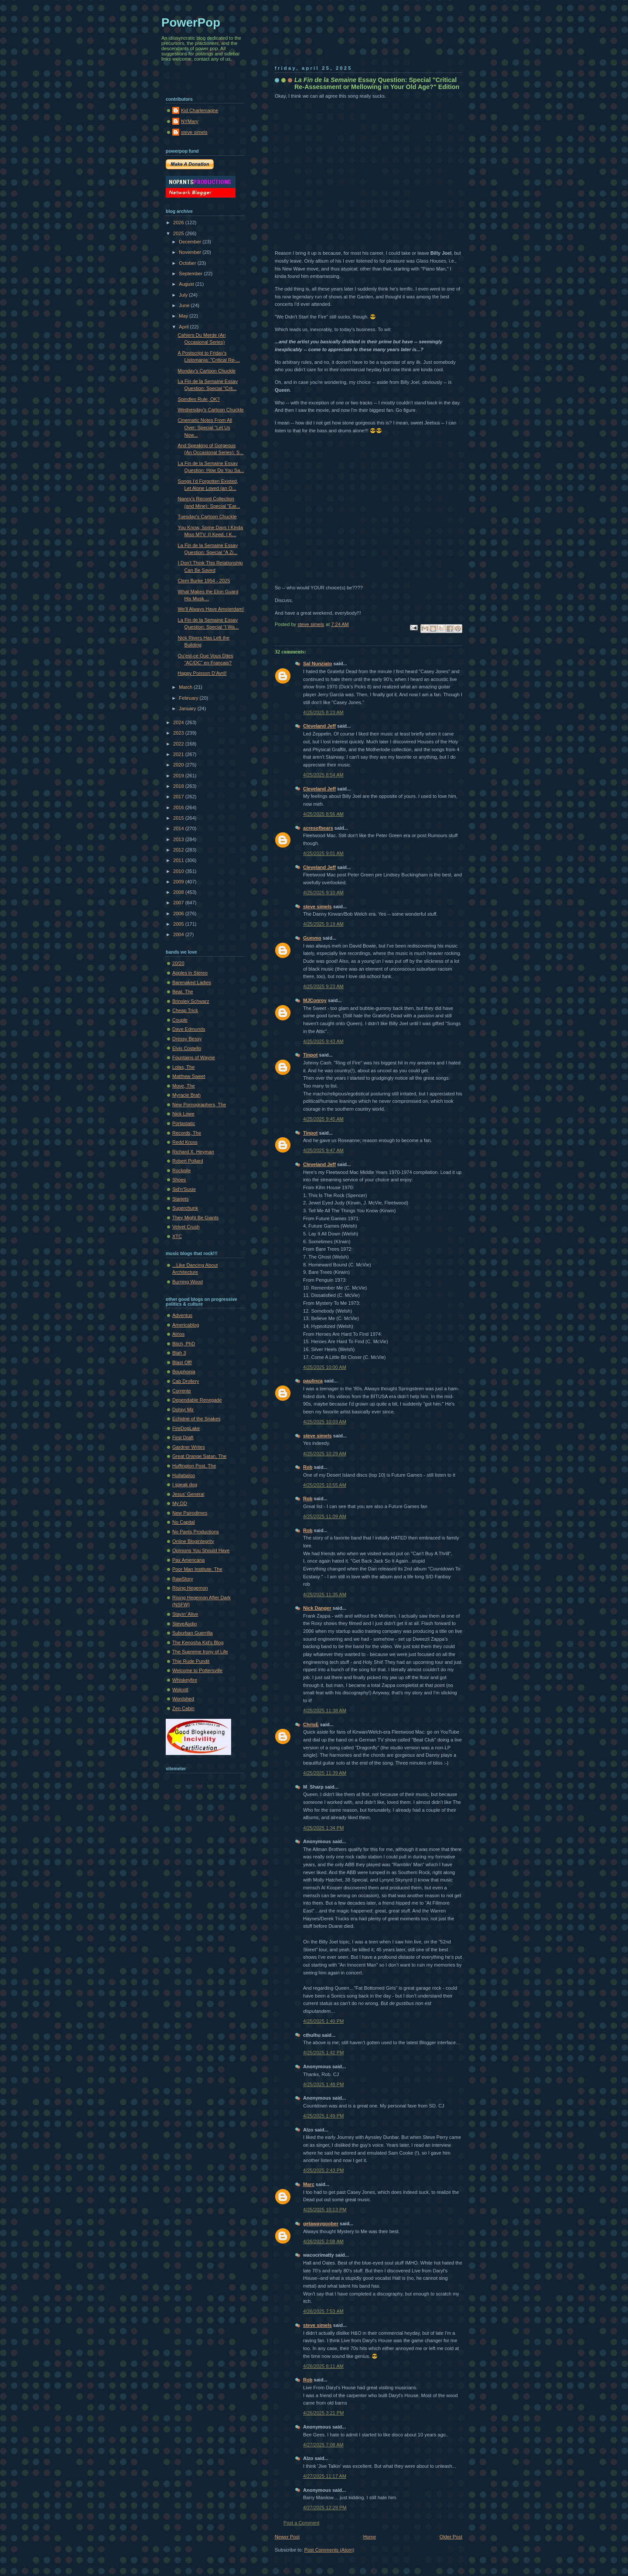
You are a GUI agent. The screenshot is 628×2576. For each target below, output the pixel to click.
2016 (179, 807)
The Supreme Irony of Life (200, 1651)
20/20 (178, 963)
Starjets (180, 1198)
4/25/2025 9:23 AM (323, 986)
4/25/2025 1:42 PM (323, 2052)
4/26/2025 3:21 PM (323, 2412)
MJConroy (315, 1000)
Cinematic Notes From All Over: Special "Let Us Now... (205, 427)
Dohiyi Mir (183, 1409)
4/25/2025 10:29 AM (324, 1453)
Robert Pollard (187, 1160)
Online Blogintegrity (193, 1541)
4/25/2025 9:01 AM (323, 853)
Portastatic (183, 1123)
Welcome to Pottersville (197, 1670)
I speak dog (184, 1484)
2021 (179, 754)
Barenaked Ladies (191, 982)
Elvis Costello (186, 1048)
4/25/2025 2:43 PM (323, 2170)
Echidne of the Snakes (196, 1418)
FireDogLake (186, 1428)
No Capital (183, 1522)
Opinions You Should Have (200, 1550)
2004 (179, 934)
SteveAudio (184, 1623)
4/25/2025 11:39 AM (324, 1772)
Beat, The (182, 991)
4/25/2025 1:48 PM (323, 2084)
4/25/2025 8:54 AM (323, 774)
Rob (307, 1467)
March (186, 687)
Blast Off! (182, 1362)
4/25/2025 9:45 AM (323, 1119)
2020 (179, 764)
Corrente (181, 1390)
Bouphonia (183, 1371)
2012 (179, 849)
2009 (179, 881)
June (185, 305)
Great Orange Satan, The (199, 1456)
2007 (179, 902)
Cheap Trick (185, 1010)
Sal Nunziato (317, 663)
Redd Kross (185, 1142)
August (187, 284)
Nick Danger (317, 1608)
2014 (179, 828)
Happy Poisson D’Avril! (202, 673)
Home (369, 2536)
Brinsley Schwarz (190, 1001)
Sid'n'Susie (184, 1189)
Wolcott (180, 1689)
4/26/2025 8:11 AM (323, 2366)
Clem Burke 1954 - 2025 (204, 580)
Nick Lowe (183, 1113)
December (190, 241)
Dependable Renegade (197, 1400)
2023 (179, 733)
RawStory (182, 1578)
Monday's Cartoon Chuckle (207, 370)
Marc (308, 2184)
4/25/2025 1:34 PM (323, 1827)
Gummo (312, 938)
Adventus (182, 1315)
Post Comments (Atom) (329, 2549)
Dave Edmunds (188, 1029)
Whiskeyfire (184, 1680)
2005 (179, 924)
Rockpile (181, 1170)
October (188, 263)
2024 (179, 722)
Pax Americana (188, 1560)
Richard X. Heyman (193, 1151)
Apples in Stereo (190, 972)
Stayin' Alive (185, 1614)
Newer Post (287, 2536)
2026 (179, 222)
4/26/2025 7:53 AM (323, 2311)
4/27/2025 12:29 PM (325, 2507)
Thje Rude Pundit (190, 1661)
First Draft (182, 1437)
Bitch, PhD (183, 1343)
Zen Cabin (183, 1708)
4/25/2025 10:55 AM (324, 1485)
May (184, 315)
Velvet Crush (186, 1226)
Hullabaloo (183, 1475)
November (190, 252)
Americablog (185, 1324)
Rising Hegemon (190, 1588)
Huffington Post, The (194, 1465)
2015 (179, 818)
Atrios (178, 1334)
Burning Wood (187, 1281)
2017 (179, 796)
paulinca (313, 1380)
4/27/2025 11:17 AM (324, 2476)
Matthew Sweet (188, 1076)
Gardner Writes (188, 1447)
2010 (179, 871)
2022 (179, 743)
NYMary (189, 121)
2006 (179, 913)
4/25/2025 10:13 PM (325, 2209)
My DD (179, 1503)
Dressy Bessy (187, 1038)
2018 (179, 786)
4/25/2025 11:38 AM (324, 1710)
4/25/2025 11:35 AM (324, 1594)
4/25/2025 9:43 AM (323, 1041)
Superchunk (185, 1208)
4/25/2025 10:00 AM (324, 1367)
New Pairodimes (189, 1512)
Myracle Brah (186, 1095)
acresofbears (318, 828)
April (184, 326)
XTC (177, 1236)
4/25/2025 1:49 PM (323, 2115)
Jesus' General (188, 1494)
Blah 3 (179, 1352)
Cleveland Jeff (319, 726)
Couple (180, 1020)
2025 (179, 233)
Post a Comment (301, 2522)
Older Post (451, 2536)
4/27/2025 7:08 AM (323, 2444)
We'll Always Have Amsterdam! (211, 609)
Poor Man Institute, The (197, 1569)
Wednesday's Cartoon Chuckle (211, 409)
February (189, 698)
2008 (179, 892)
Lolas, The (183, 1067)
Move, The (183, 1085)
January (188, 708)
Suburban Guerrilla (192, 1632)
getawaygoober (320, 2223)
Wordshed (183, 1698)
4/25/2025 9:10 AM (323, 892)
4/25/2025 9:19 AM (323, 924)
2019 (179, 775)
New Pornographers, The (199, 1104)
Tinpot (310, 1054)
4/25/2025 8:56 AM (323, 814)
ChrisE (311, 1724)
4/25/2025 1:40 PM (323, 2021)
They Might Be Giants (195, 1217)
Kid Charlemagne (199, 110)
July (184, 295)
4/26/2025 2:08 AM (323, 2241)
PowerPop (190, 22)
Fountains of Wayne (193, 1057)
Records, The (186, 1133)
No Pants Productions (195, 1531)
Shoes (179, 1179)
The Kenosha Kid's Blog (198, 1642)
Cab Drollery (185, 1381)
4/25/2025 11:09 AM (324, 1516)
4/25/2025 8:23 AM (323, 712)
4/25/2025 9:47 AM (323, 1150)
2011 (179, 860)
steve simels (317, 906)
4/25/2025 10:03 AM (324, 1421)
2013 (179, 839)
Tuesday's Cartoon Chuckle (207, 516)
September (191, 273)
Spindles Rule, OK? (199, 399)
